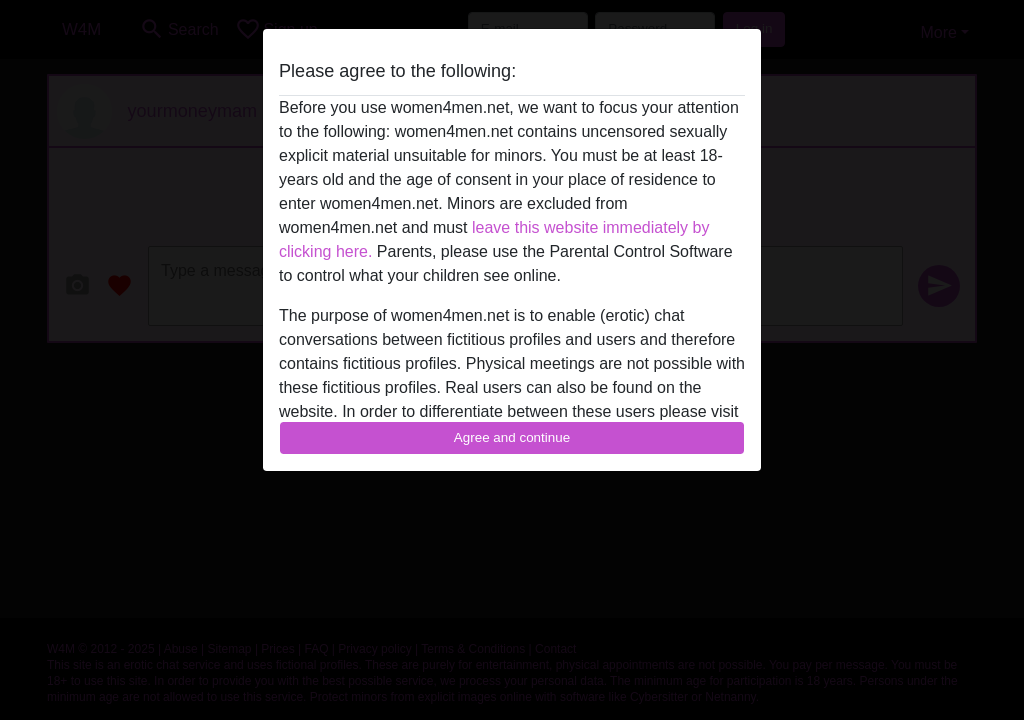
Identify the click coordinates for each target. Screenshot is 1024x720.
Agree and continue (512, 437)
